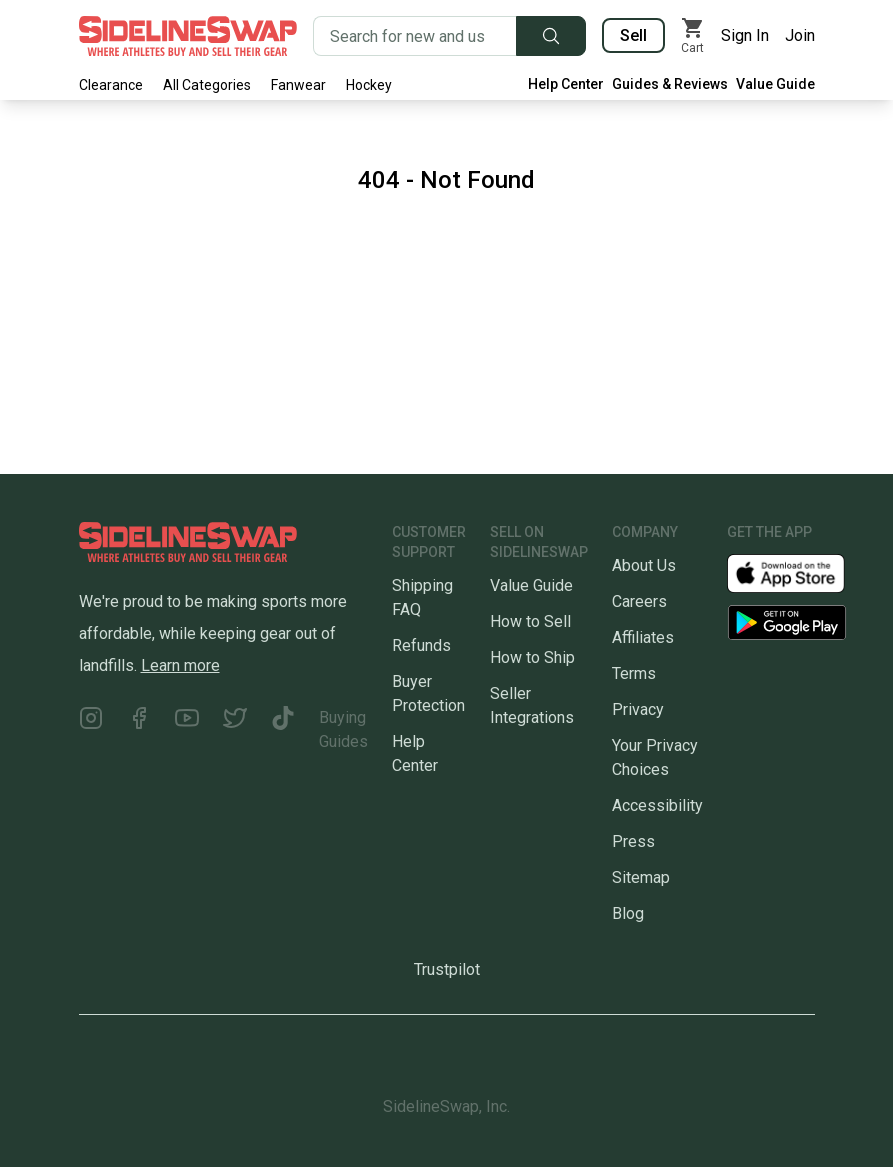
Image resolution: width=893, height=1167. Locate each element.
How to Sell (530, 621)
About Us (644, 565)
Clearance (111, 85)
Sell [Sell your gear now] (633, 35)
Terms (634, 673)
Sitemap (641, 877)
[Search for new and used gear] (415, 36)
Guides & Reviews (670, 84)
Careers (639, 601)
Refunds (421, 645)
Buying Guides (343, 729)
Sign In (745, 35)
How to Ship (532, 657)
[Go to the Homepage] (188, 36)
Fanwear (298, 85)
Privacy (638, 709)
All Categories (207, 85)
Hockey (369, 85)
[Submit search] (551, 36)
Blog (628, 913)
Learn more (180, 665)
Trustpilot (447, 969)
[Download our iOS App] (802, 572)
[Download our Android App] (787, 622)
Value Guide (775, 84)
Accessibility (657, 805)
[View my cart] (693, 36)
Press (633, 841)
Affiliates (643, 637)
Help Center (566, 84)
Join (800, 35)
